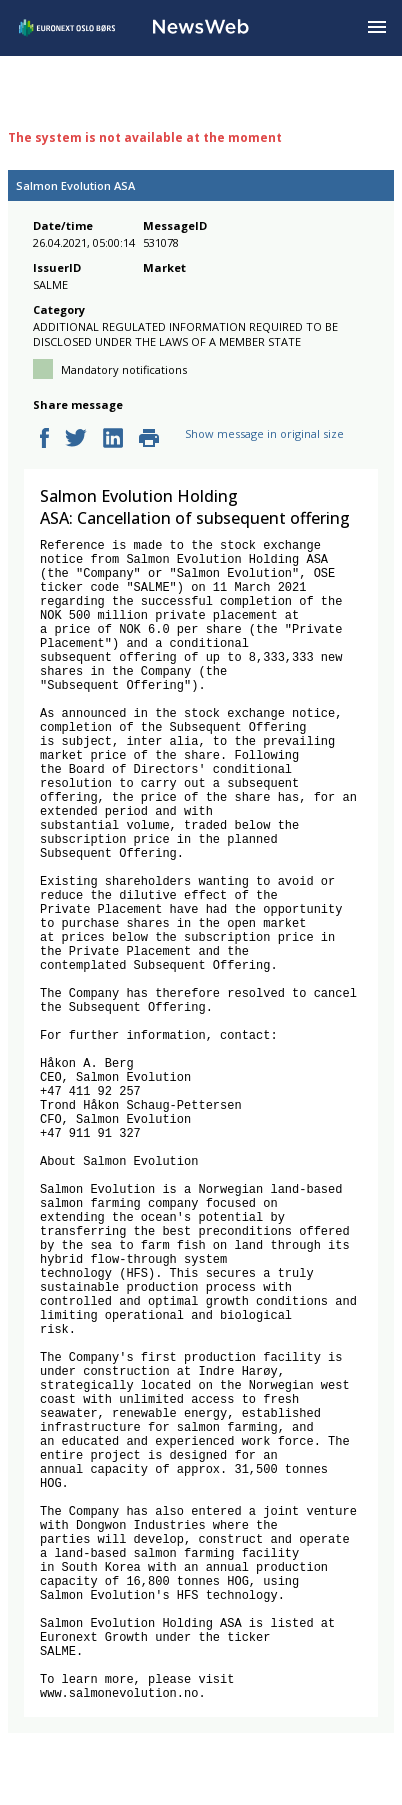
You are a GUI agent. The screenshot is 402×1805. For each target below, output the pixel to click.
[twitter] (76, 439)
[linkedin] (113, 439)
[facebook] (44, 439)
